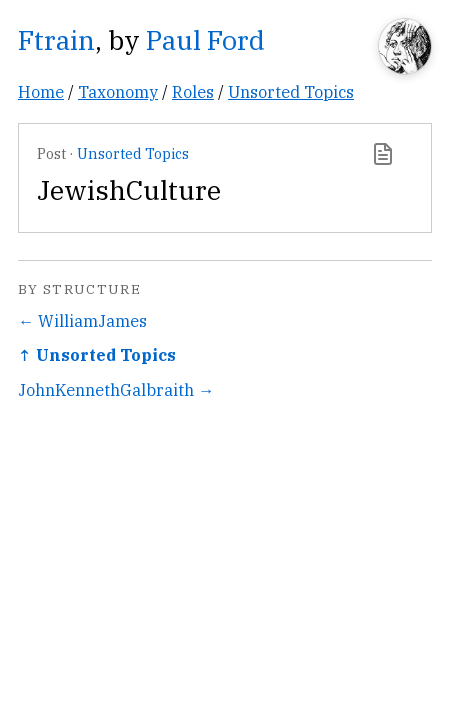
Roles (193, 91)
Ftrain (56, 39)
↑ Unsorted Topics (97, 354)
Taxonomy (118, 91)
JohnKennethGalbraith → (116, 389)
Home (41, 91)
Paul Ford (205, 39)
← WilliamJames (82, 320)
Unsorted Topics (291, 91)
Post (51, 153)
